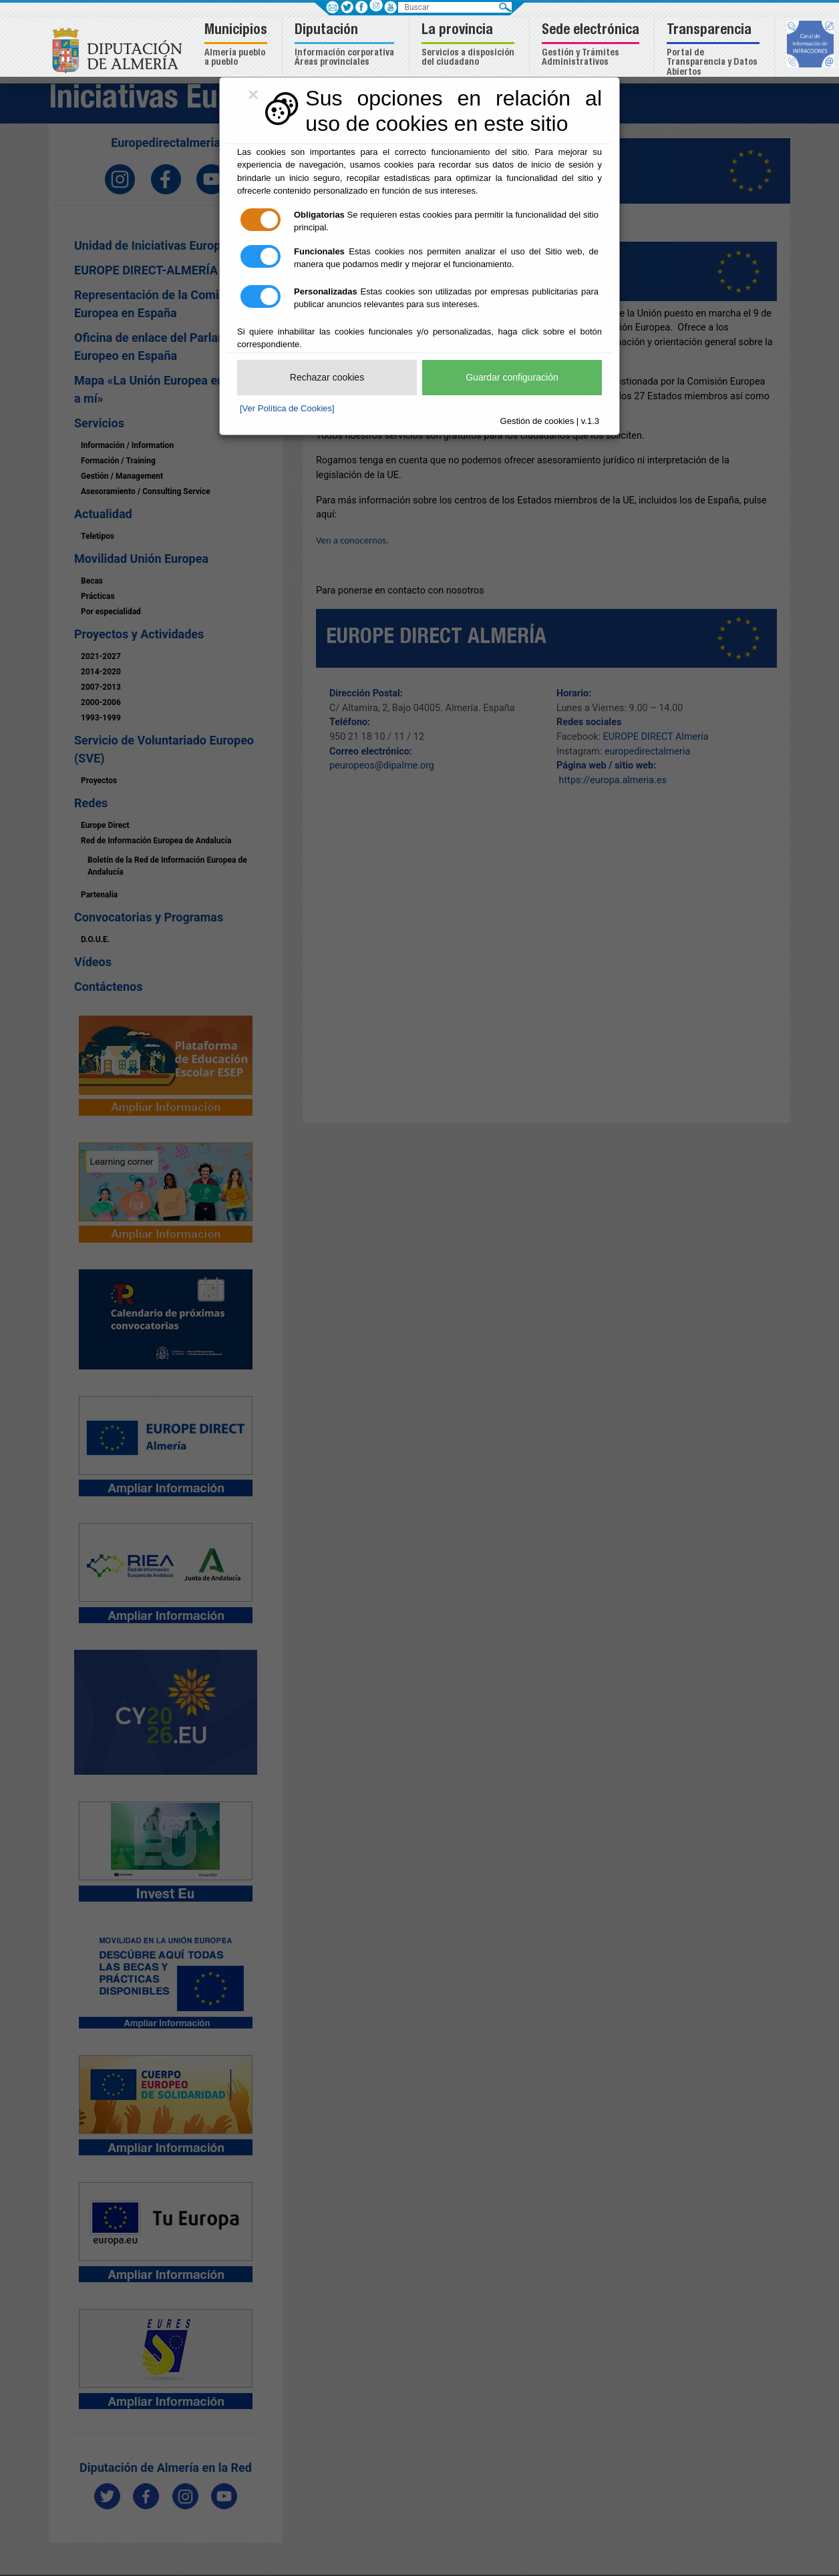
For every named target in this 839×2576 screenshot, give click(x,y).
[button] (237, 45)
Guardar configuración (512, 377)
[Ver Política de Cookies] (287, 408)
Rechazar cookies (327, 377)
